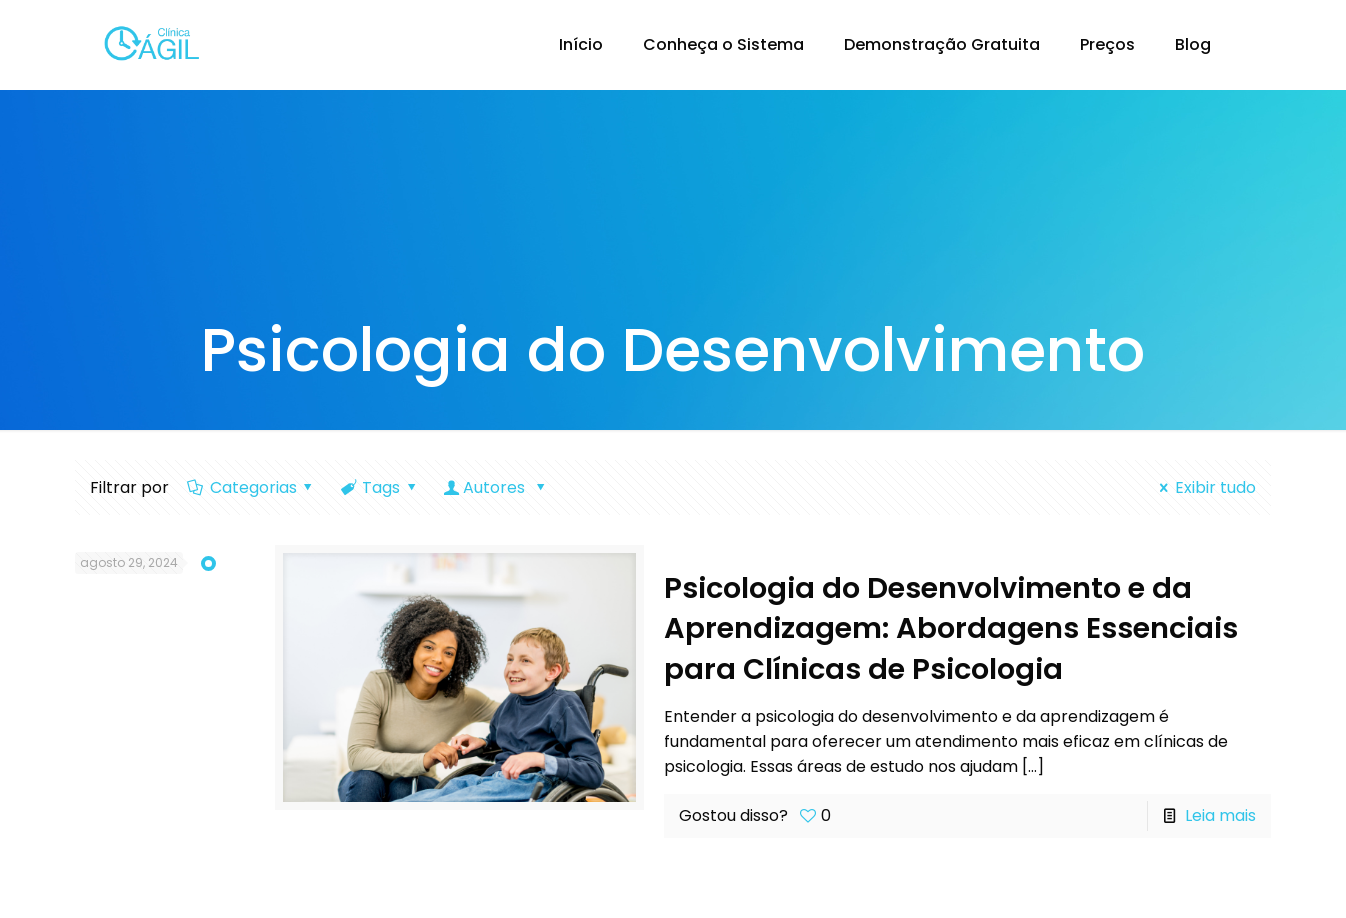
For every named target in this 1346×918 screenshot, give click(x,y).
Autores (496, 487)
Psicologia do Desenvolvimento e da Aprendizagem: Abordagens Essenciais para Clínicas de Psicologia (951, 628)
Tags (380, 487)
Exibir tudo (1203, 487)
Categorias (251, 487)
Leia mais (1220, 815)
